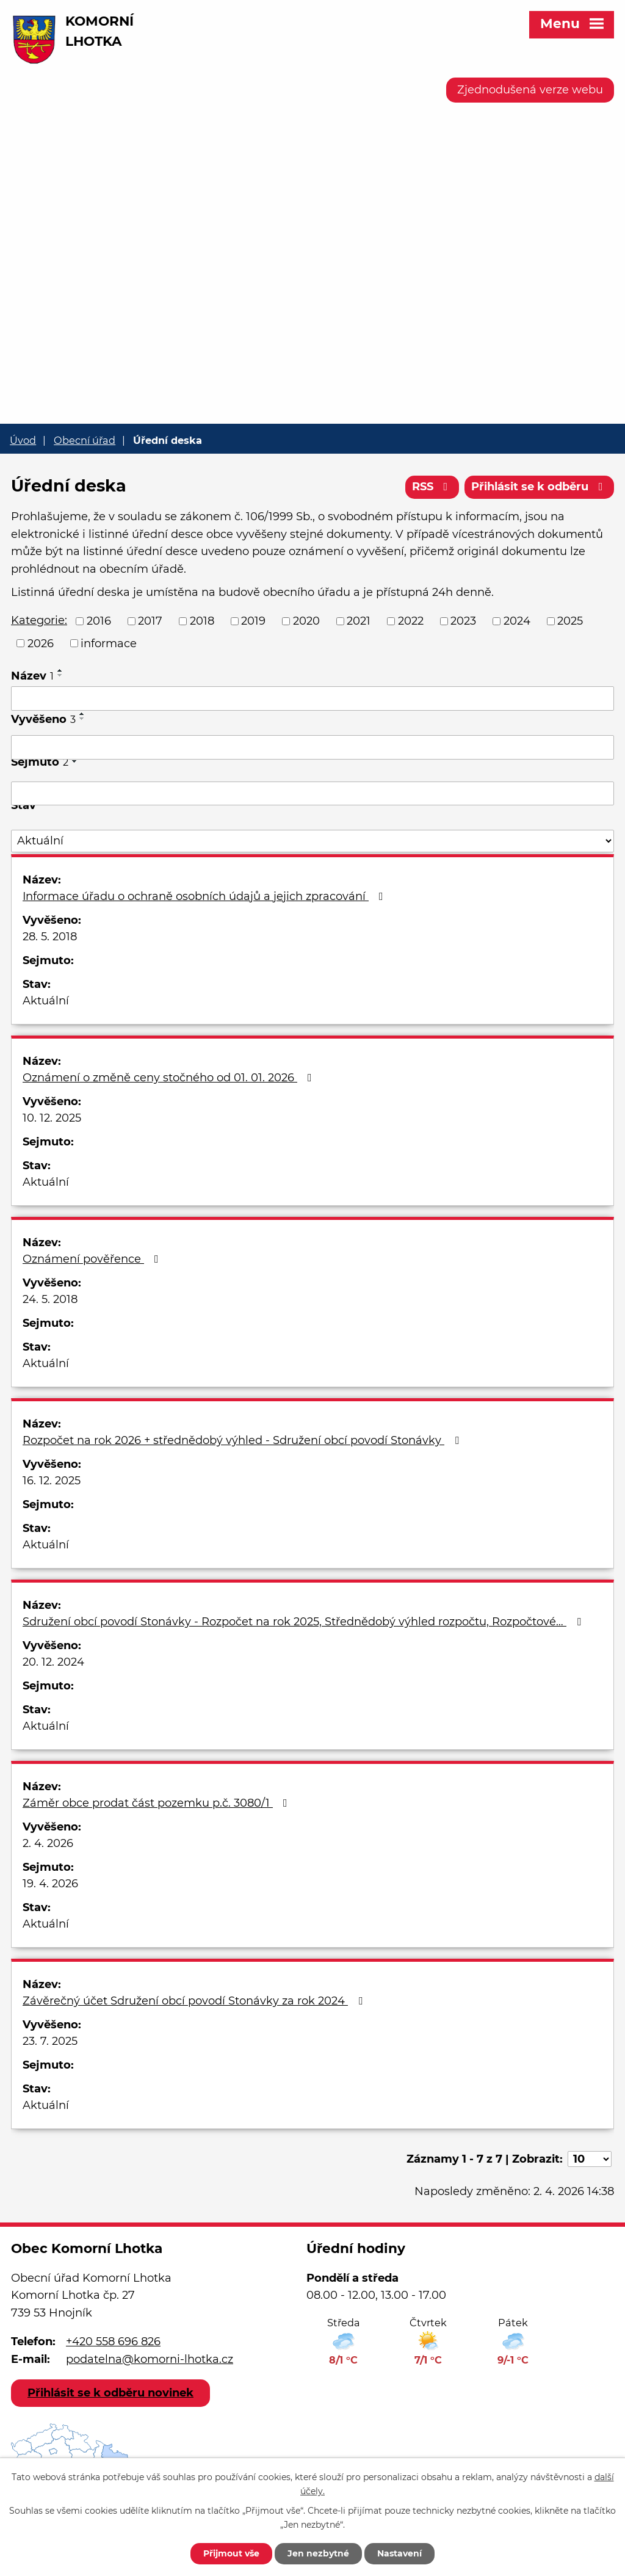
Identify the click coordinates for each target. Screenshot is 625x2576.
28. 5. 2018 (50, 936)
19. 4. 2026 (50, 1883)
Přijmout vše (231, 2553)
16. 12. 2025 (52, 1480)
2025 (570, 621)
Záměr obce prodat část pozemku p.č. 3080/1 (157, 1803)
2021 (358, 621)
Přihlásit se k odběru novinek (110, 2393)
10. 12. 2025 (52, 1118)
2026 (40, 643)
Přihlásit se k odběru (539, 486)
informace (109, 643)
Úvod (23, 440)
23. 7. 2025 (50, 2041)
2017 (150, 621)
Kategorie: (39, 620)
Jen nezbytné (318, 2553)
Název (32, 676)
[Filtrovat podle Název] (312, 698)
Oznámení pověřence (93, 1259)
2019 (253, 621)
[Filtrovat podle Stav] (312, 841)
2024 (517, 621)
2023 (463, 621)
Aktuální (46, 1000)
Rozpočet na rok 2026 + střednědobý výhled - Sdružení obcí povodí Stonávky (243, 1440)
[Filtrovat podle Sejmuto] (312, 794)
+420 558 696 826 (113, 2341)
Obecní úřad (84, 440)
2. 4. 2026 (48, 1843)
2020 (306, 621)
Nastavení (399, 2553)
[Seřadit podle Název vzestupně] (60, 670)
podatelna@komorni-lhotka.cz (149, 2359)
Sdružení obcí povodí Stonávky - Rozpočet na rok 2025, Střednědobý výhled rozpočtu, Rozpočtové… (304, 1621)
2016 (99, 621)
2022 (411, 621)
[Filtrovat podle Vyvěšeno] (312, 747)
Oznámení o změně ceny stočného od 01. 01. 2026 (170, 1077)
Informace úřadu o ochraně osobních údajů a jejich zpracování (205, 896)
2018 (202, 621)
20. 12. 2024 (53, 1662)
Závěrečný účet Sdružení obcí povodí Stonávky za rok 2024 (195, 2001)
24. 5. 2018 (50, 1299)
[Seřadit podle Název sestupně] (60, 675)
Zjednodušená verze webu (530, 89)
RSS (432, 486)
